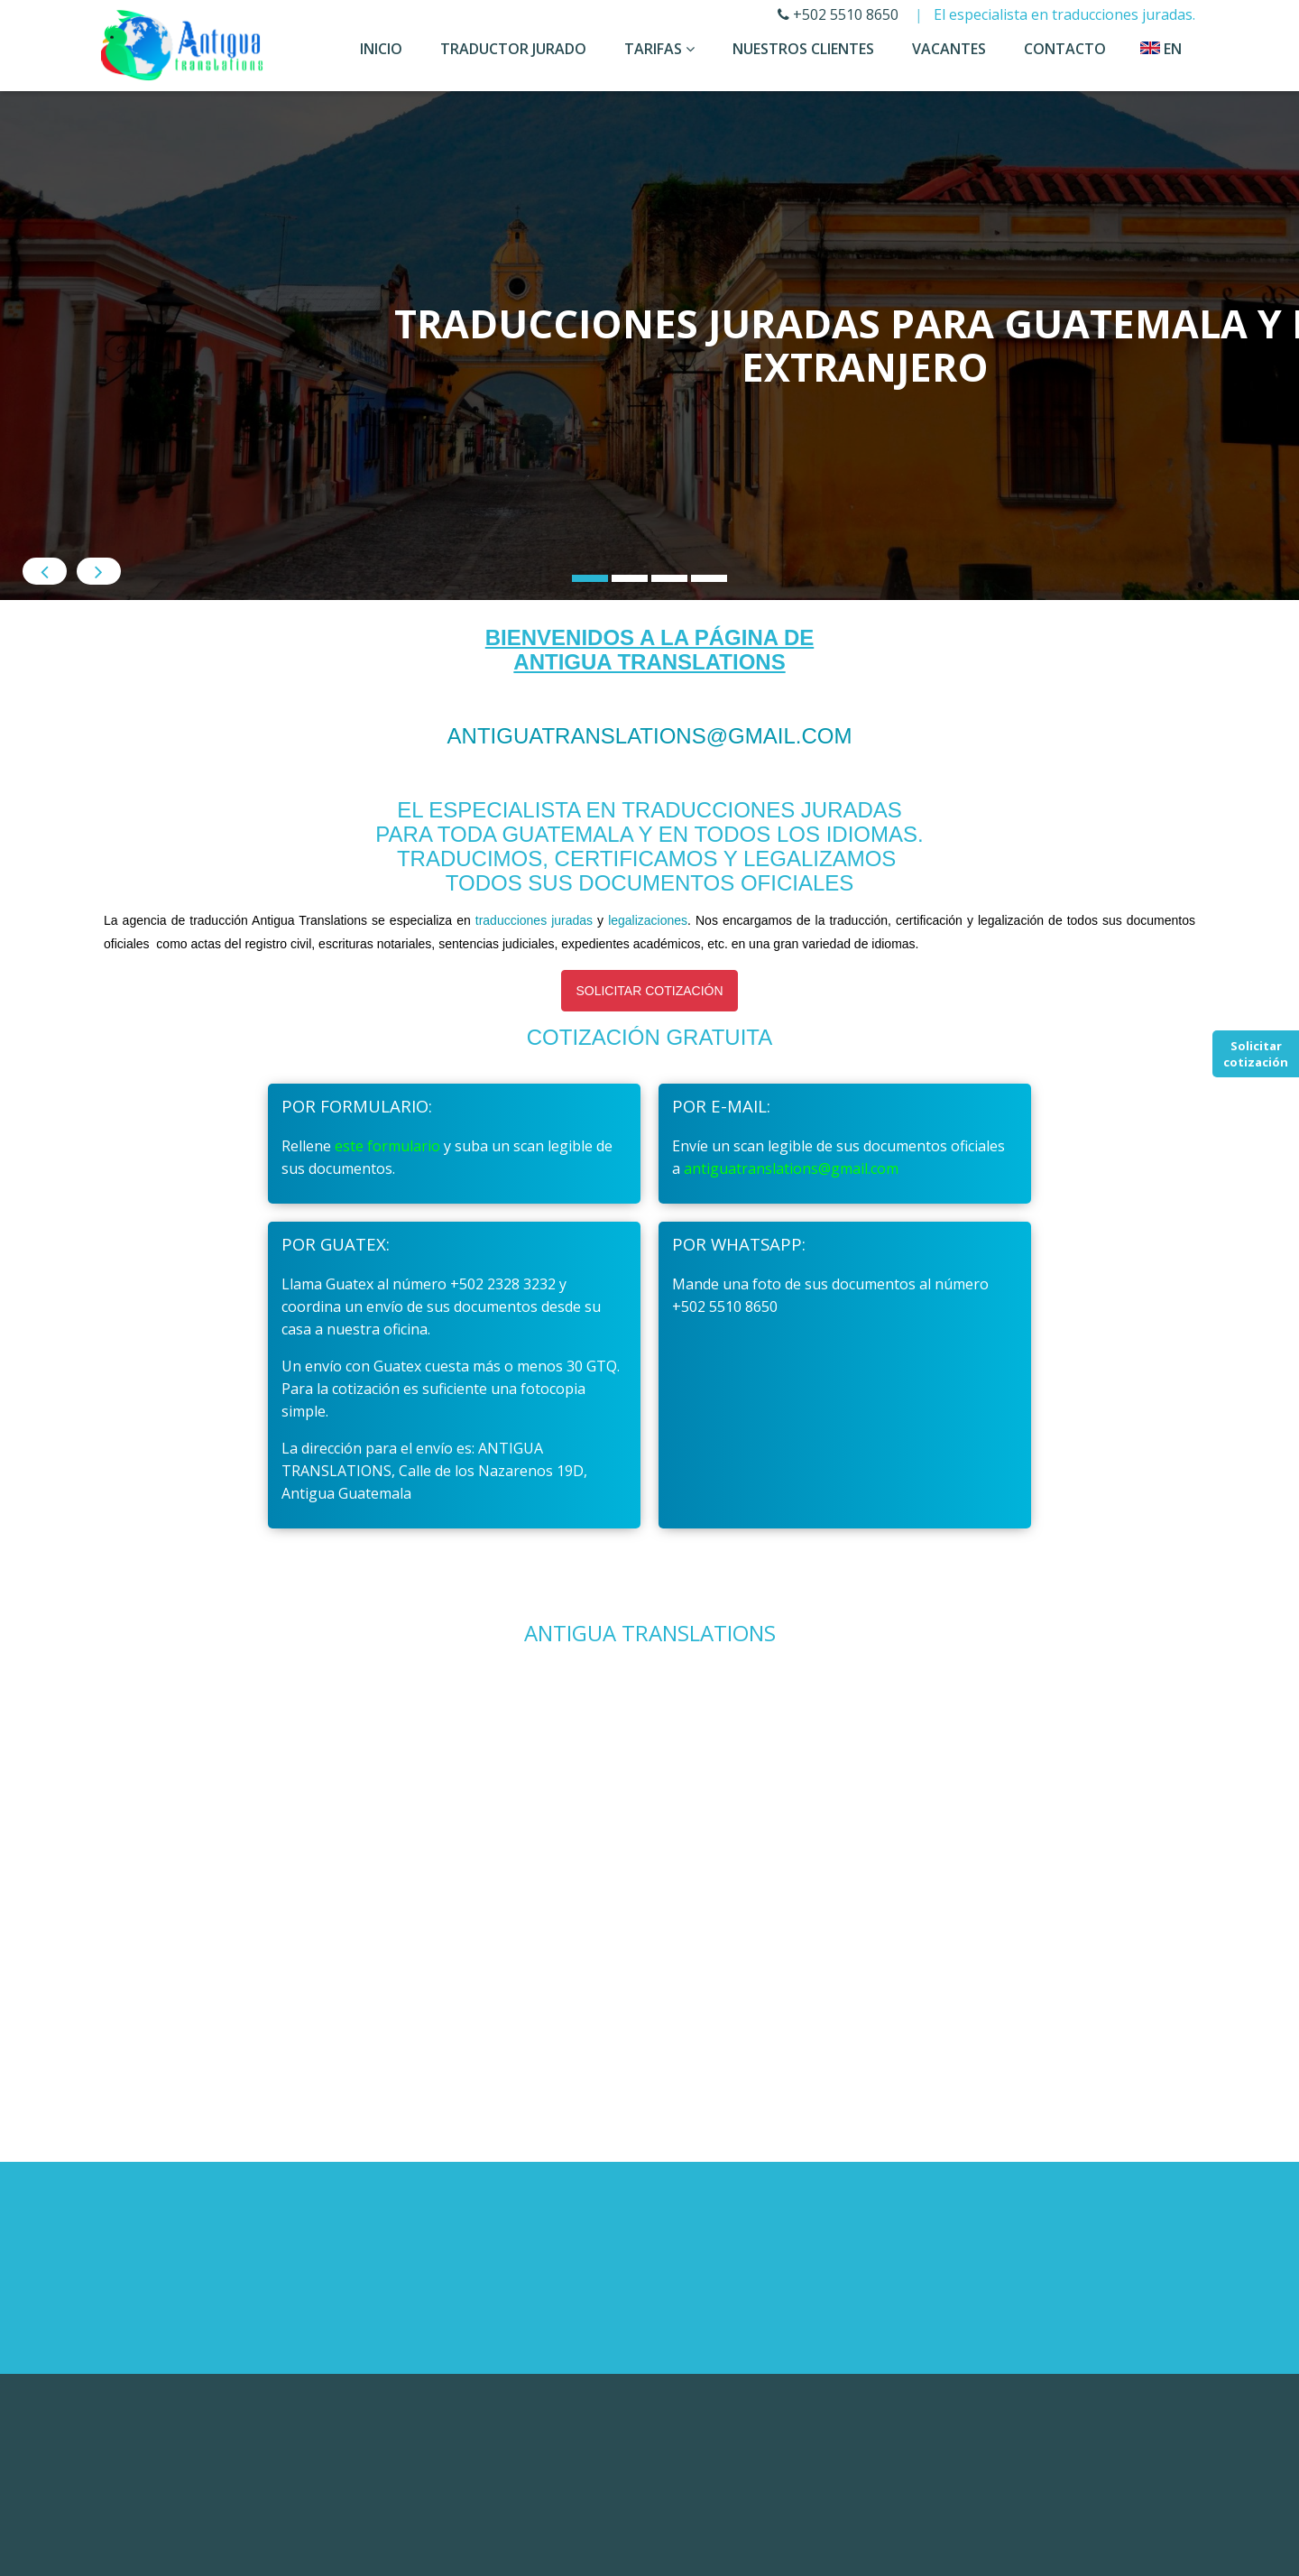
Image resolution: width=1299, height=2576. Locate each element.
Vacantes (949, 49)
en (1161, 49)
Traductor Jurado (513, 49)
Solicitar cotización (1255, 1054)
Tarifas (659, 49)
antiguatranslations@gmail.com (649, 793)
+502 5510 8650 (838, 14)
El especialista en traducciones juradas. (1064, 14)
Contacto (1065, 49)
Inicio (381, 49)
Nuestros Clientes (803, 49)
